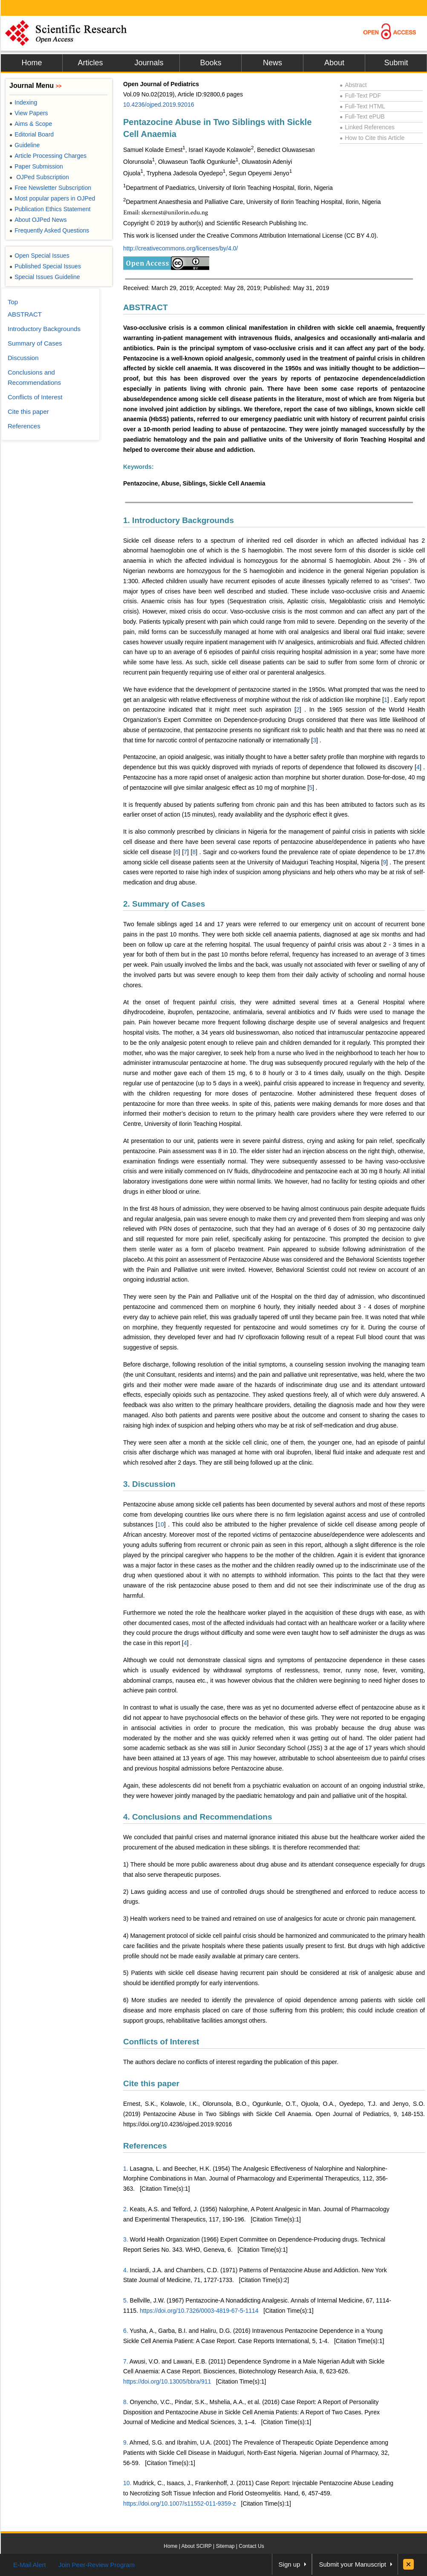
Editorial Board (31, 134)
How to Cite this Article (372, 137)
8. (125, 2402)
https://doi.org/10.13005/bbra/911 (167, 2381)
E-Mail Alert (29, 2564)
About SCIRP (197, 2546)
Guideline (24, 145)
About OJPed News (37, 219)
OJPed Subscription (39, 177)
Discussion (23, 357)
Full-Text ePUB (362, 116)
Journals (148, 62)
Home (31, 62)
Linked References (367, 127)
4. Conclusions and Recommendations (197, 1816)
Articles (90, 62)
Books (210, 62)
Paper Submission (36, 166)
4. (125, 2270)
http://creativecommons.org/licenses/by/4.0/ (180, 248)
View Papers (28, 113)
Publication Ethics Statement (49, 209)
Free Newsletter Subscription (50, 187)
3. (125, 2239)
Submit (396, 62)
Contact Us (251, 2546)
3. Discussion (149, 1484)
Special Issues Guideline (44, 276)
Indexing (23, 102)
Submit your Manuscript (352, 2564)
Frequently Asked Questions (49, 230)
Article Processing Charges (48, 155)
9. (125, 2442)
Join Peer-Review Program (96, 2564)
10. (127, 2483)
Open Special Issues (39, 255)
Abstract (353, 84)
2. (125, 2209)
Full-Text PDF (360, 95)
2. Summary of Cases (164, 903)
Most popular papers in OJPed (52, 198)
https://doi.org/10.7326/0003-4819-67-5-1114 (199, 2310)
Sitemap (225, 2546)
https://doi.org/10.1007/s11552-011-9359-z (179, 2503)
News (272, 62)
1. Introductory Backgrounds (178, 520)
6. (125, 2330)
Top (13, 301)
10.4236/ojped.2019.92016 (158, 104)
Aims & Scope (30, 123)
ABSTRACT (145, 307)
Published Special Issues (45, 266)
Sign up (289, 2564)
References (145, 2145)
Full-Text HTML (362, 106)
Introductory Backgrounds (44, 328)
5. (125, 2300)
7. (125, 2361)
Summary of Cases (35, 343)
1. (125, 2168)
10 (160, 1524)
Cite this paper (151, 2083)
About (334, 62)
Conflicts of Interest (161, 2041)
